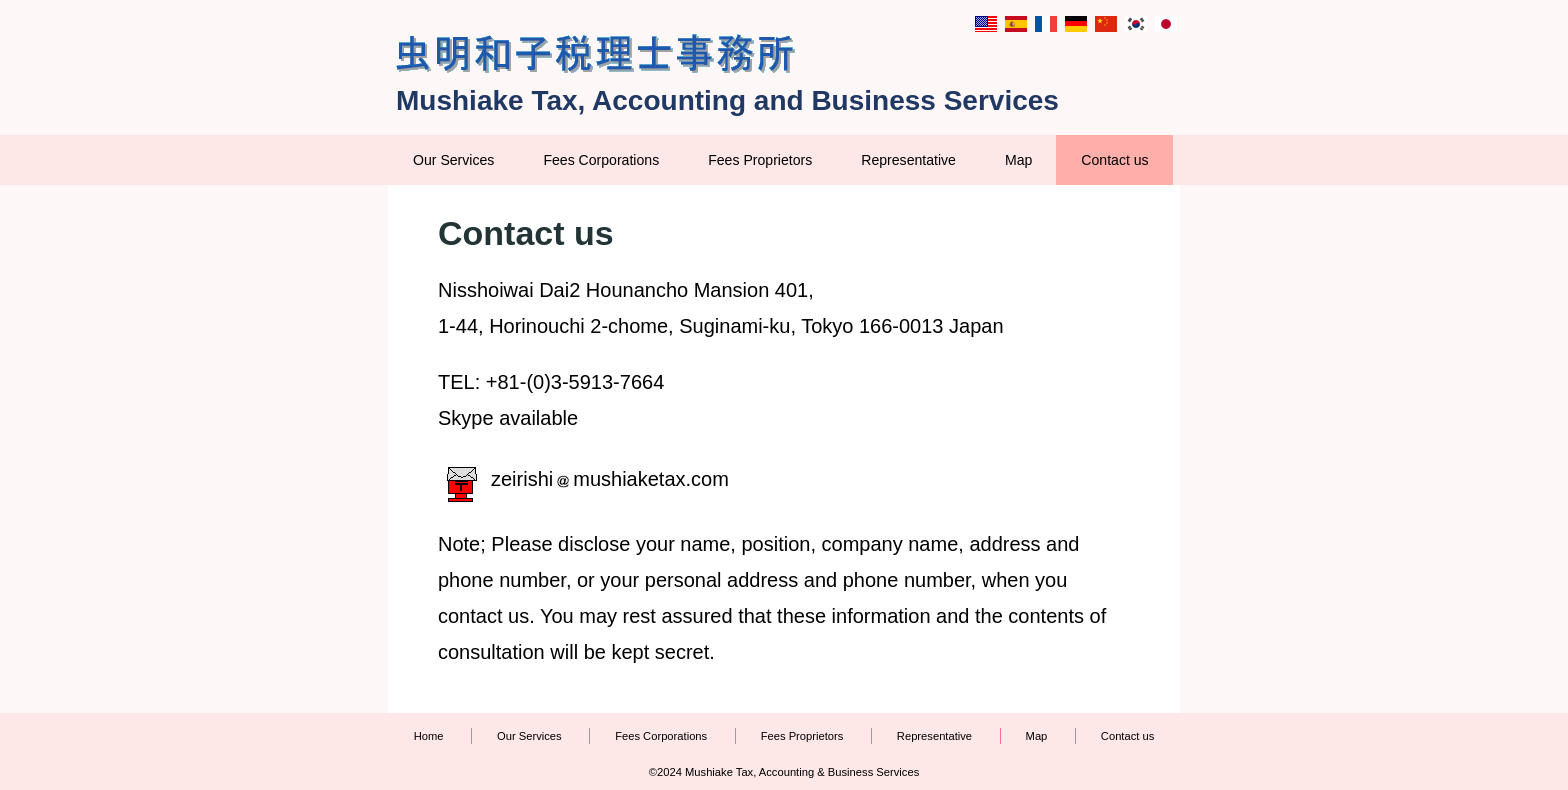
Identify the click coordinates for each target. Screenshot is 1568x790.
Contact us (1114, 160)
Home (429, 736)
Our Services (453, 160)
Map (1018, 160)
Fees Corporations (601, 160)
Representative (908, 160)
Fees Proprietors (760, 160)
